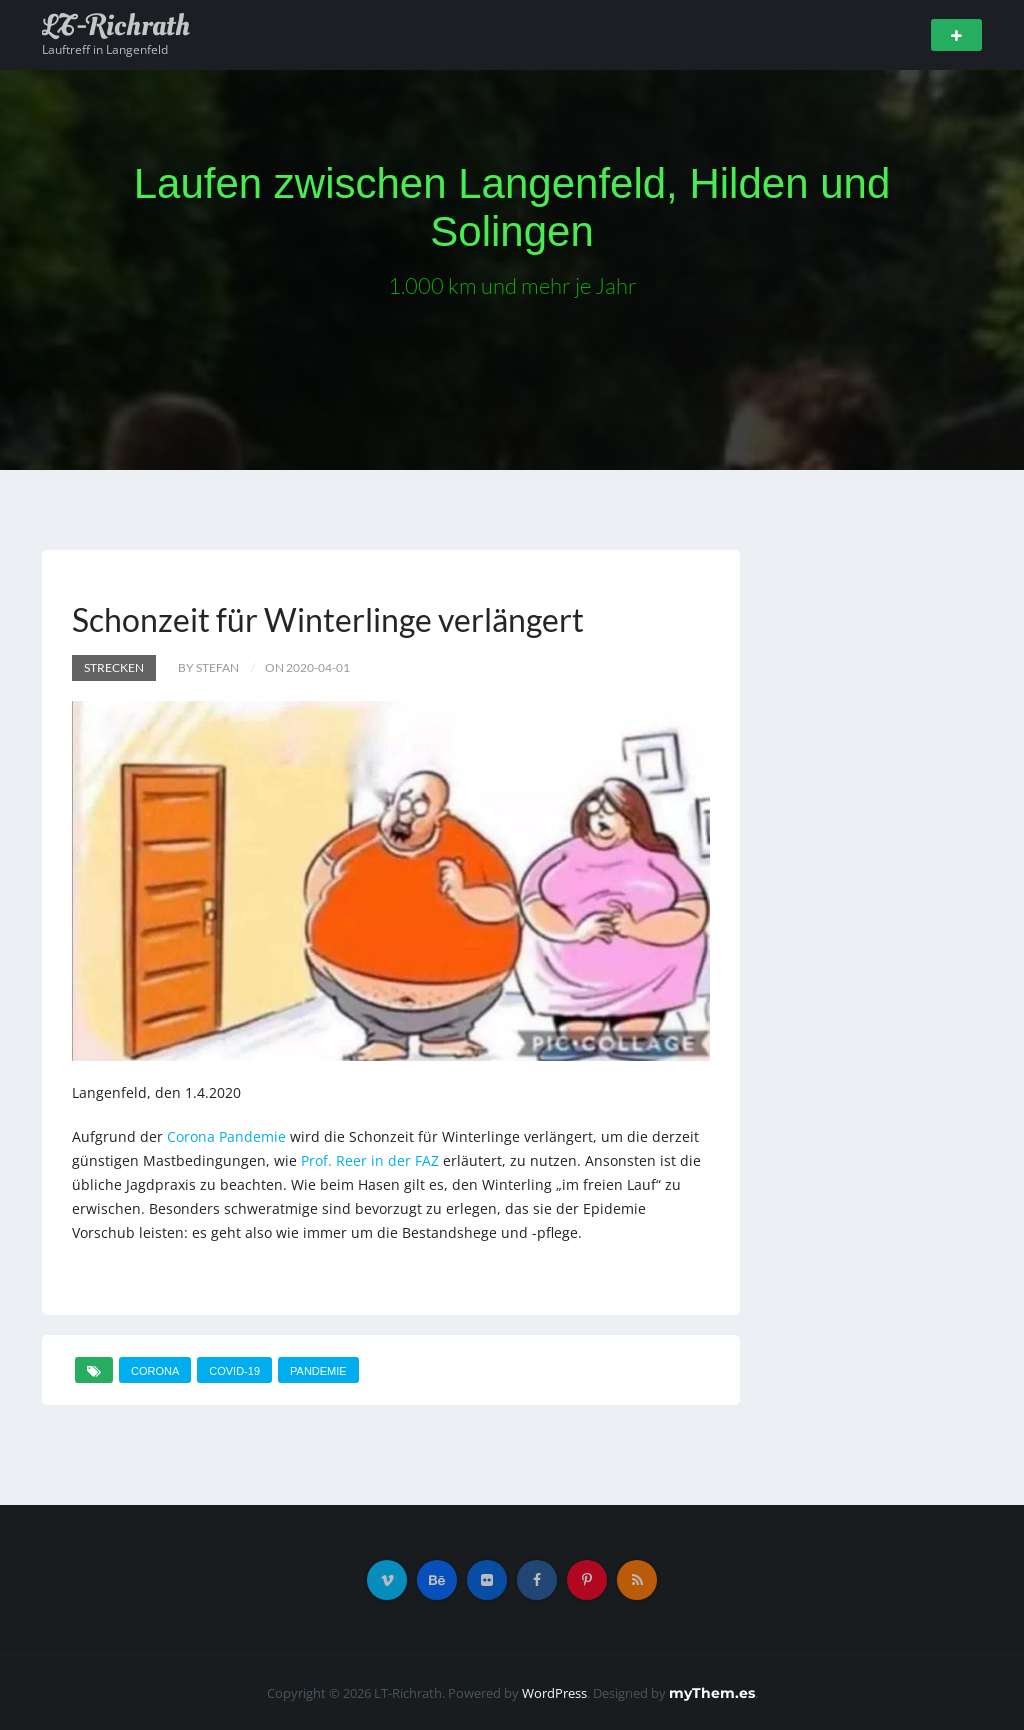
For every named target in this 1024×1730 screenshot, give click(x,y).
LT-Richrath (116, 26)
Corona (155, 1371)
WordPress (554, 1693)
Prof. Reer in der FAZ (370, 1160)
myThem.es (712, 1693)
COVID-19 (234, 1371)
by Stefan (208, 667)
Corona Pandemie (226, 1136)
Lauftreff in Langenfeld (105, 49)
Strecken (114, 667)
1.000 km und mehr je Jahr (512, 285)
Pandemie (318, 1371)
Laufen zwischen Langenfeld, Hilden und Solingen (512, 207)
